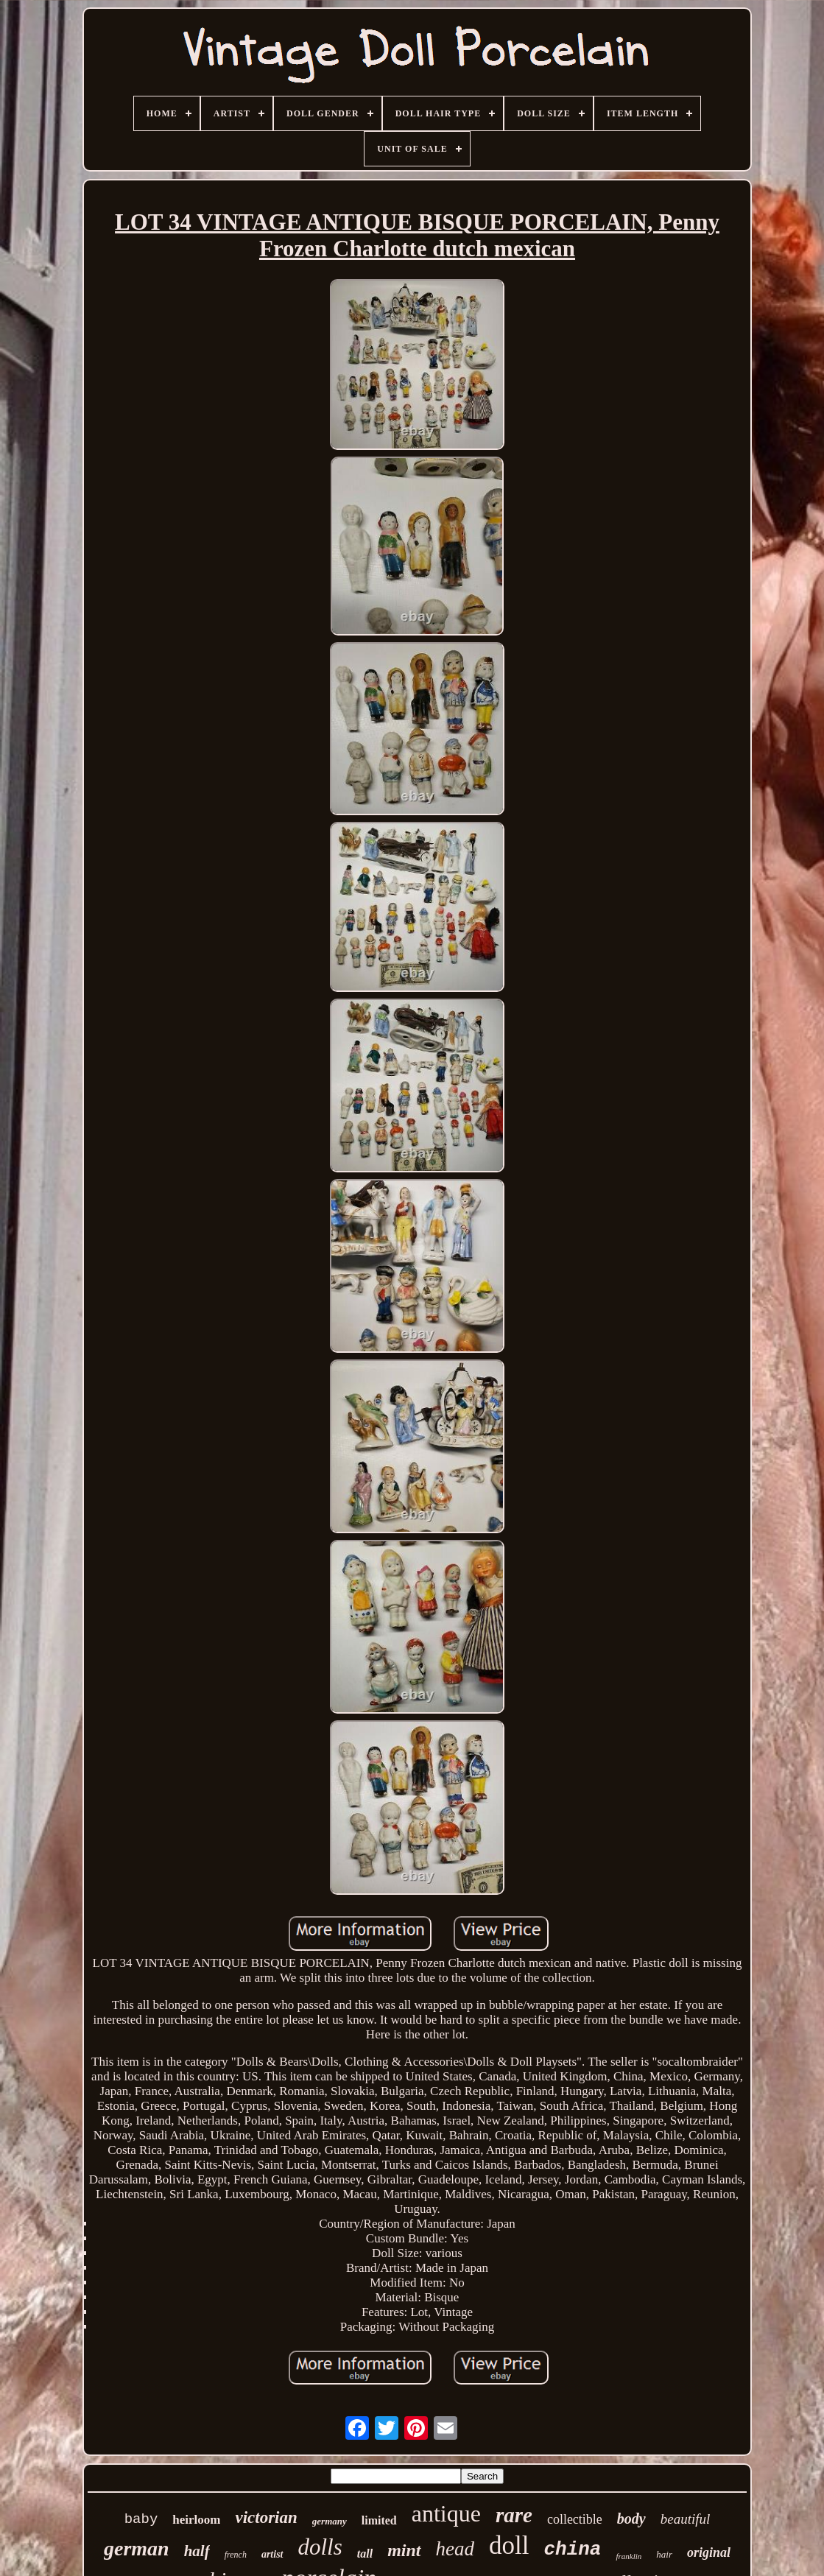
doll (509, 2545)
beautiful (686, 2519)
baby (141, 2519)
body (631, 2518)
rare (514, 2515)
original (708, 2552)
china (572, 2549)
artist (272, 2554)
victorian (266, 2517)
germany (329, 2521)
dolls (320, 2547)
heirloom (196, 2520)
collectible (574, 2519)
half (197, 2551)
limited (379, 2520)
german (136, 2548)
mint (403, 2550)
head (455, 2549)
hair (664, 2554)
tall (365, 2553)
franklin (628, 2556)
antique (446, 2513)
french (236, 2554)
